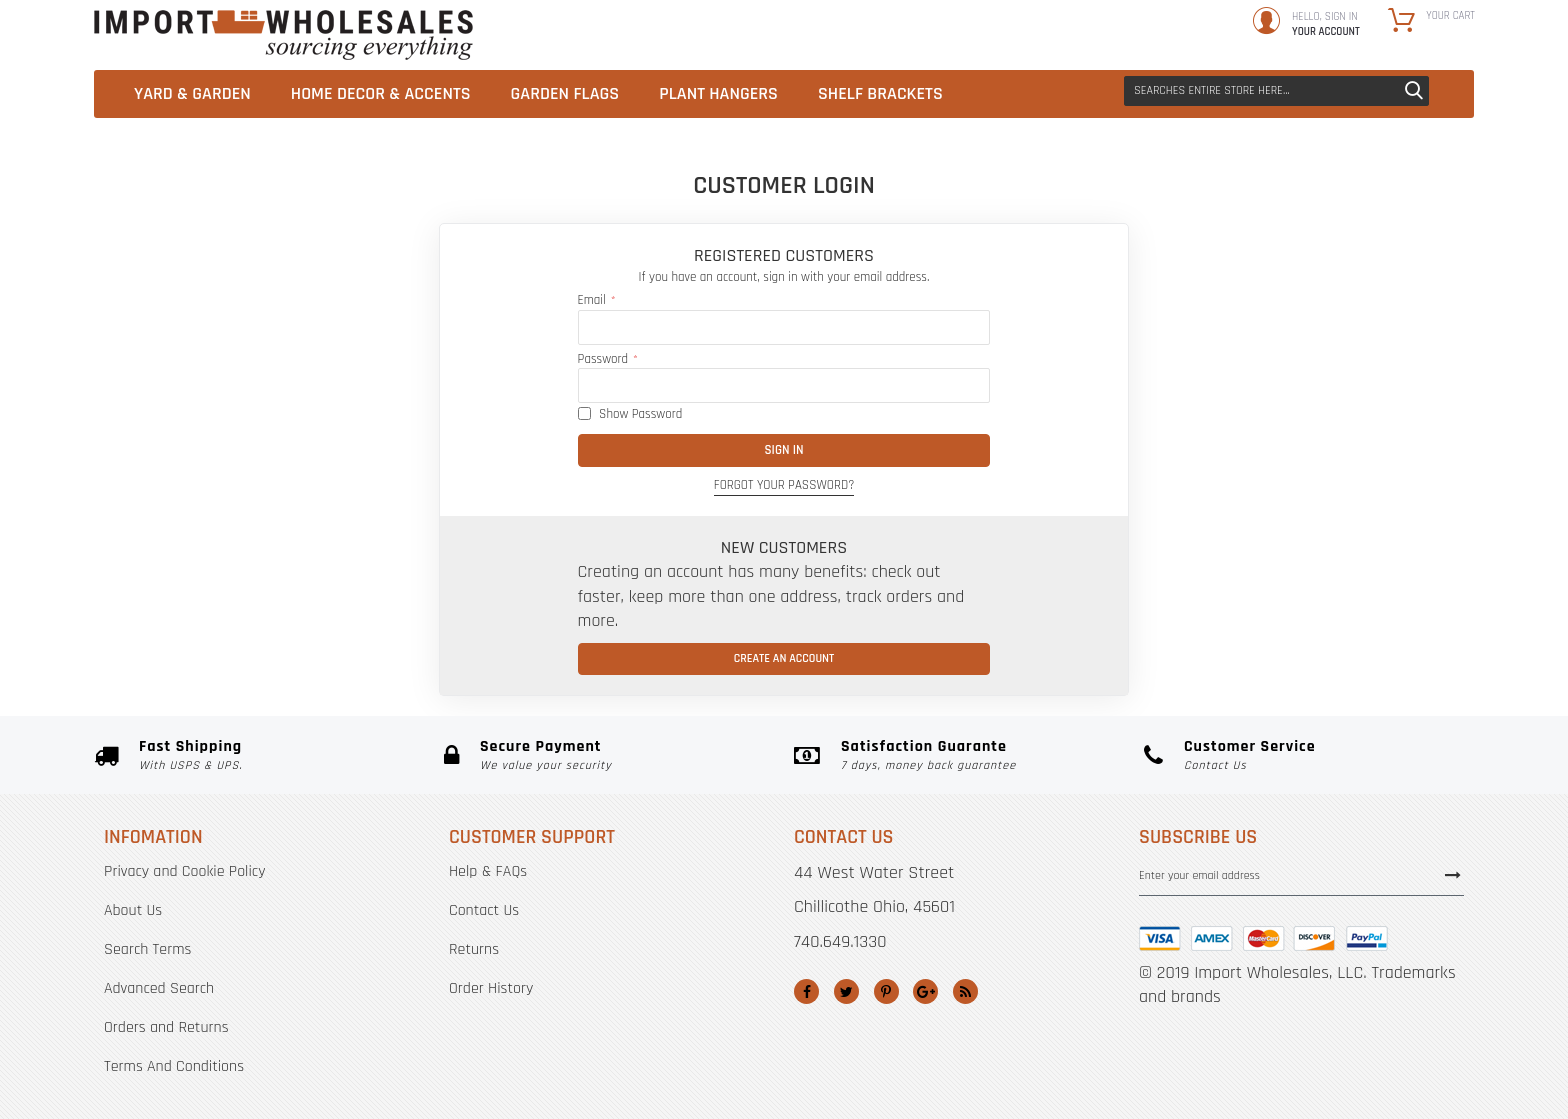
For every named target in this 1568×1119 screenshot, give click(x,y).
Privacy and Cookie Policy (184, 871)
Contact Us (484, 910)
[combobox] (1276, 91)
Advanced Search (159, 988)
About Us (133, 910)
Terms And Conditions (174, 1066)
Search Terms (147, 949)
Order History (491, 988)
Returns (474, 949)
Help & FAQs (488, 871)
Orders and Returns (166, 1027)
